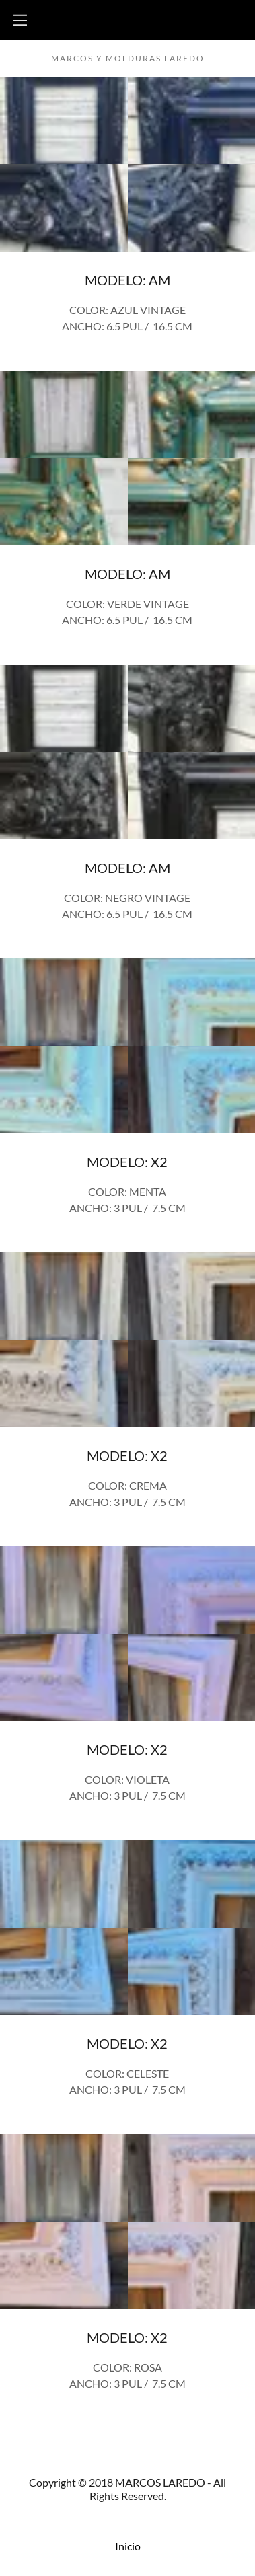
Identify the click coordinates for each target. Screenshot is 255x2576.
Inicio (128, 2546)
